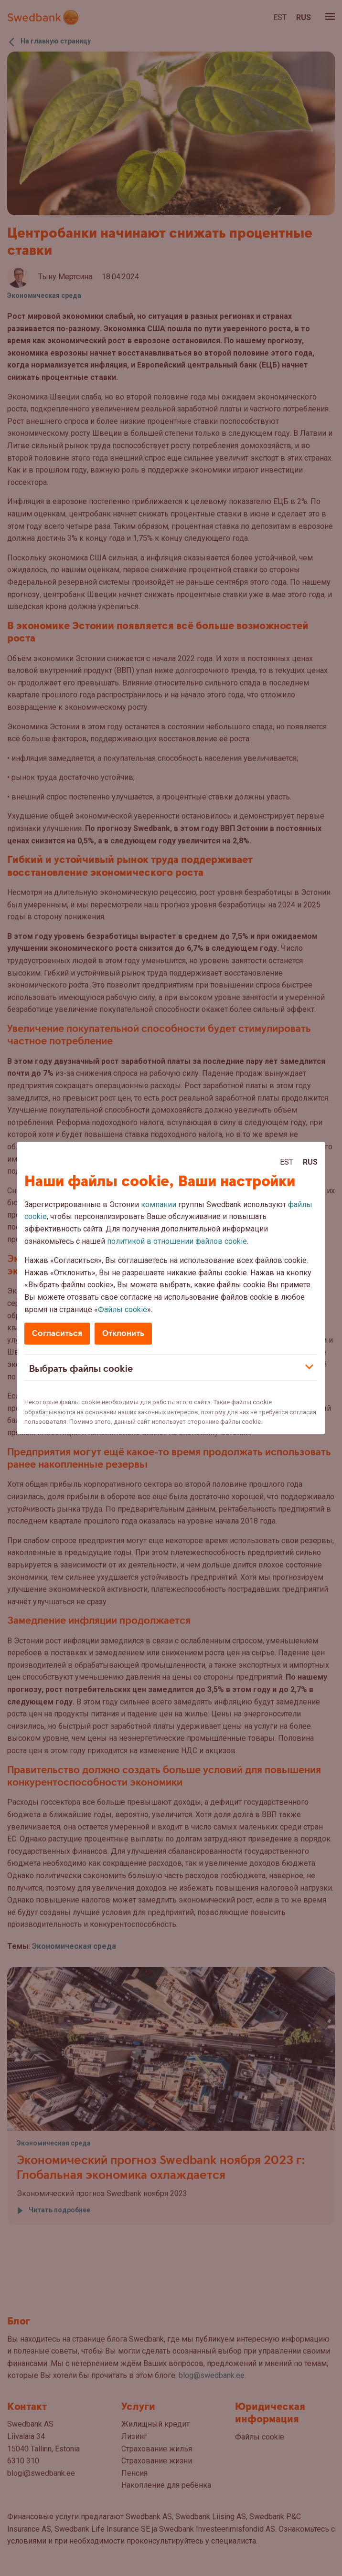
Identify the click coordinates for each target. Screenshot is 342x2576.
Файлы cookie (122, 1309)
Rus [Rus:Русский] (310, 1162)
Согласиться (57, 1333)
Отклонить (123, 1333)
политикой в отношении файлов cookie (177, 1241)
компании (158, 1204)
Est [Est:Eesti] (286, 1162)
